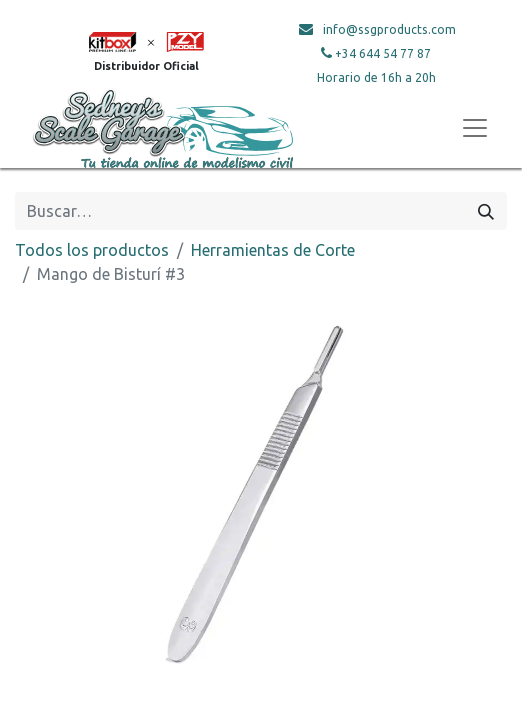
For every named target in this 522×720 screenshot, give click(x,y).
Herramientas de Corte (273, 250)
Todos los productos (92, 250)
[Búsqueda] (486, 211)
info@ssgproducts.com (389, 29)
